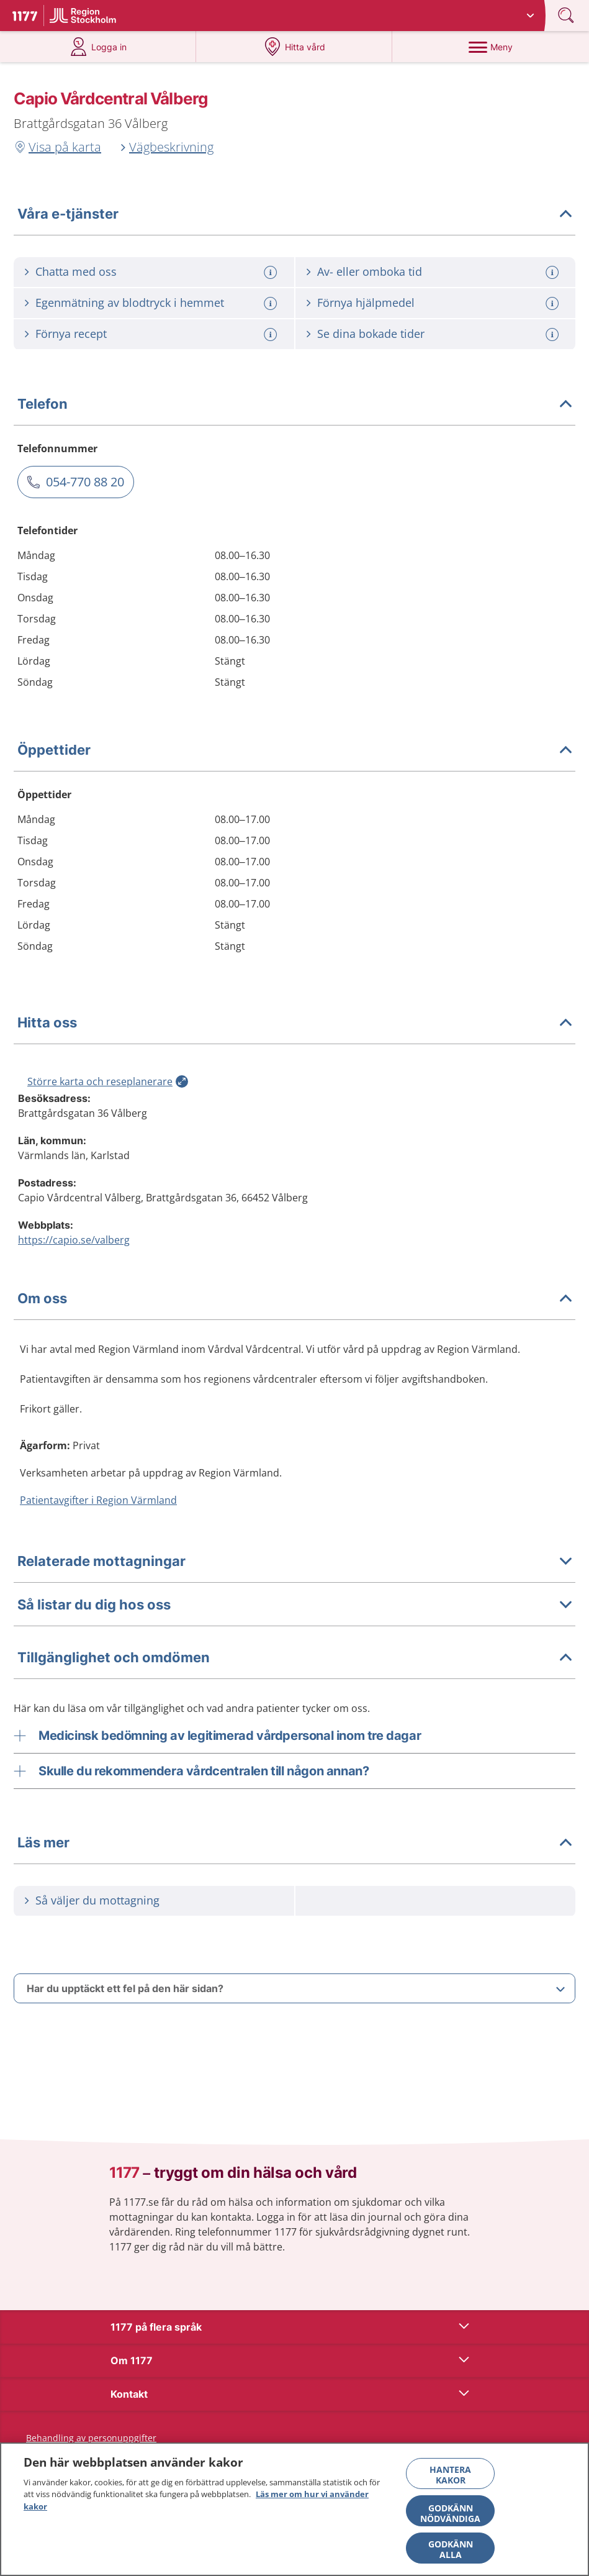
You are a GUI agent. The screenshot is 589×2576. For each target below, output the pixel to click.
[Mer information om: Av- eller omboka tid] (553, 272)
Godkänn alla (450, 2549)
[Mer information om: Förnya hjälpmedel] (553, 303)
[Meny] (490, 46)
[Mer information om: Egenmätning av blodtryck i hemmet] (272, 303)
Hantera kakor (450, 2475)
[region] (294, 2509)
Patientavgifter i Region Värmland (98, 1500)
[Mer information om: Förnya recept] (272, 334)
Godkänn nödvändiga (450, 2513)
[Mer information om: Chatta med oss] (272, 272)
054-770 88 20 (85, 481)
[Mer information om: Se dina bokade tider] (553, 334)
